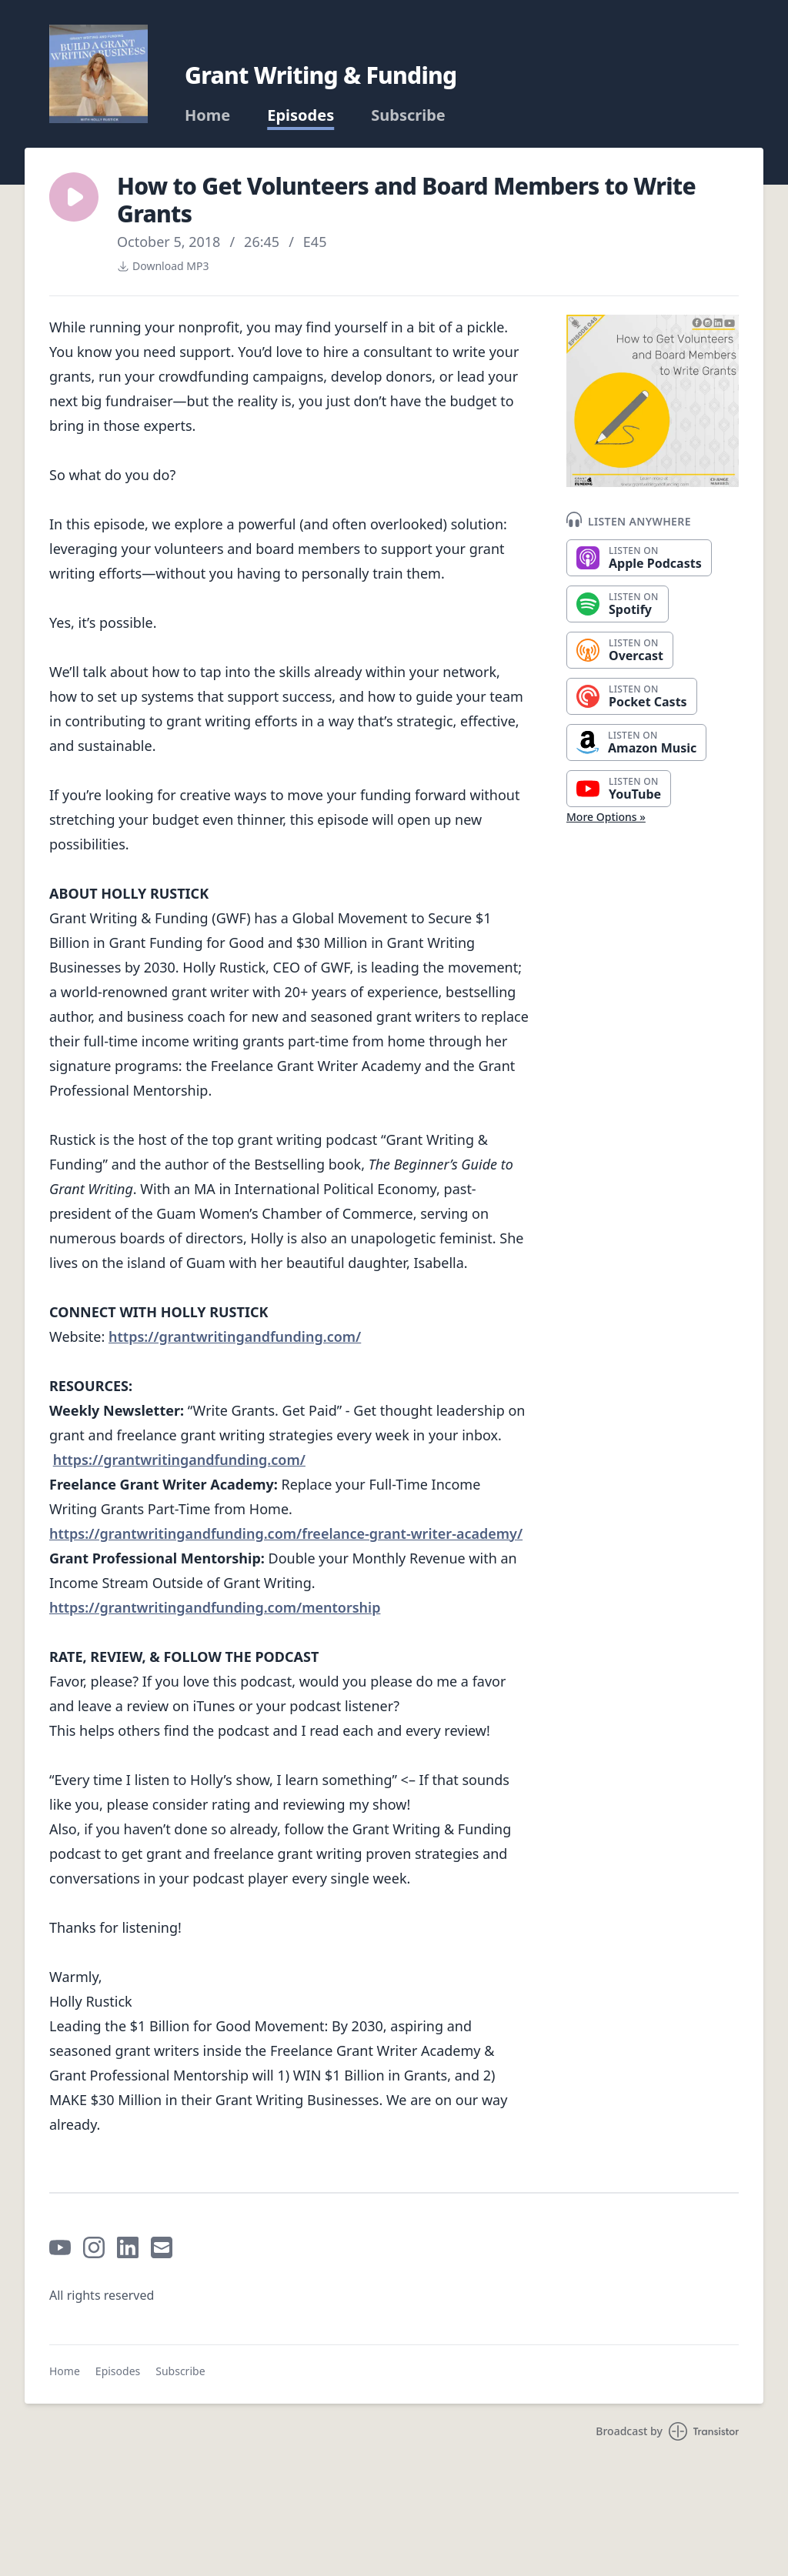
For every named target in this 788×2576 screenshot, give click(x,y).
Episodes (300, 115)
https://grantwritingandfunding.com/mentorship (214, 1607)
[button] (73, 197)
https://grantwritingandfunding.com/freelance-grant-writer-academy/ (286, 1533)
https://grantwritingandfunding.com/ (235, 1336)
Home (207, 115)
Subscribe (408, 115)
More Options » (606, 816)
